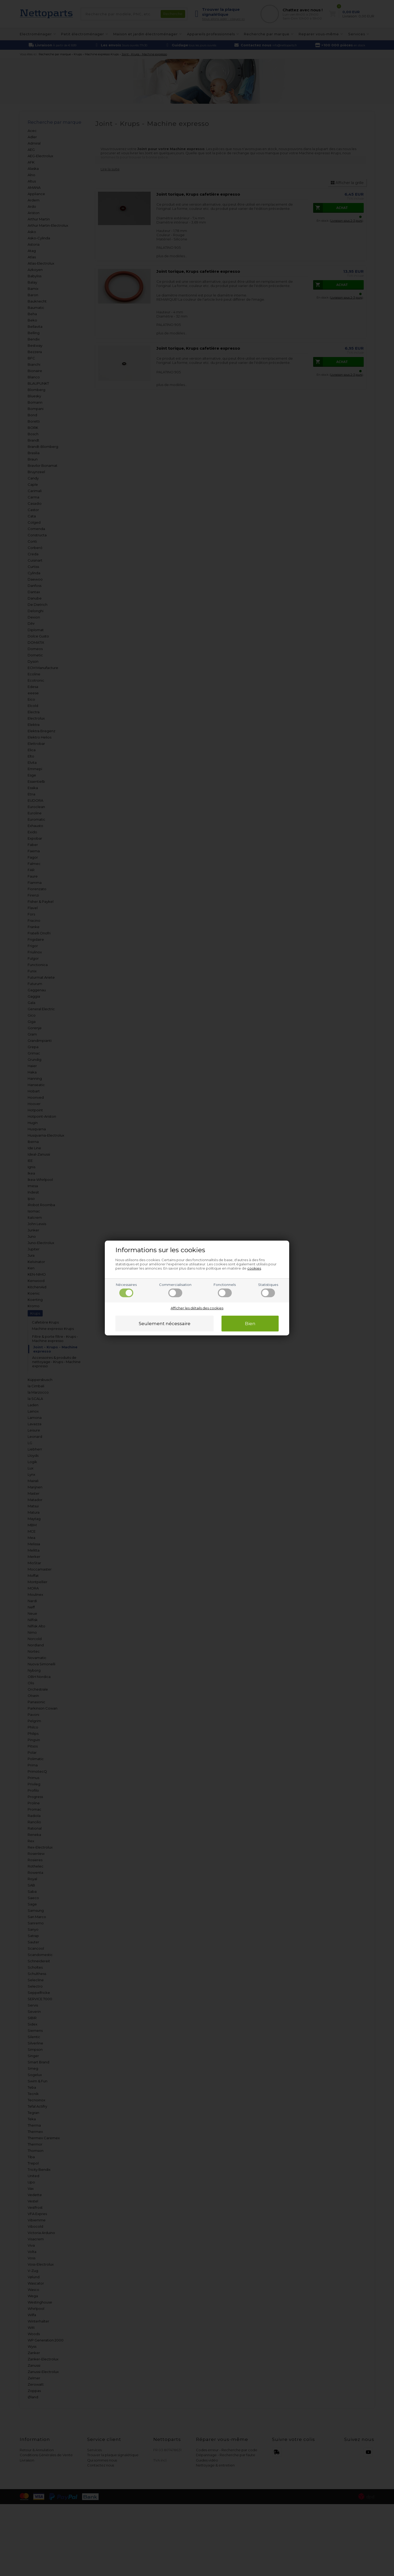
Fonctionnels (225, 1289)
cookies (254, 1268)
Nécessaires (126, 1289)
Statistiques (268, 1289)
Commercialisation (175, 1289)
